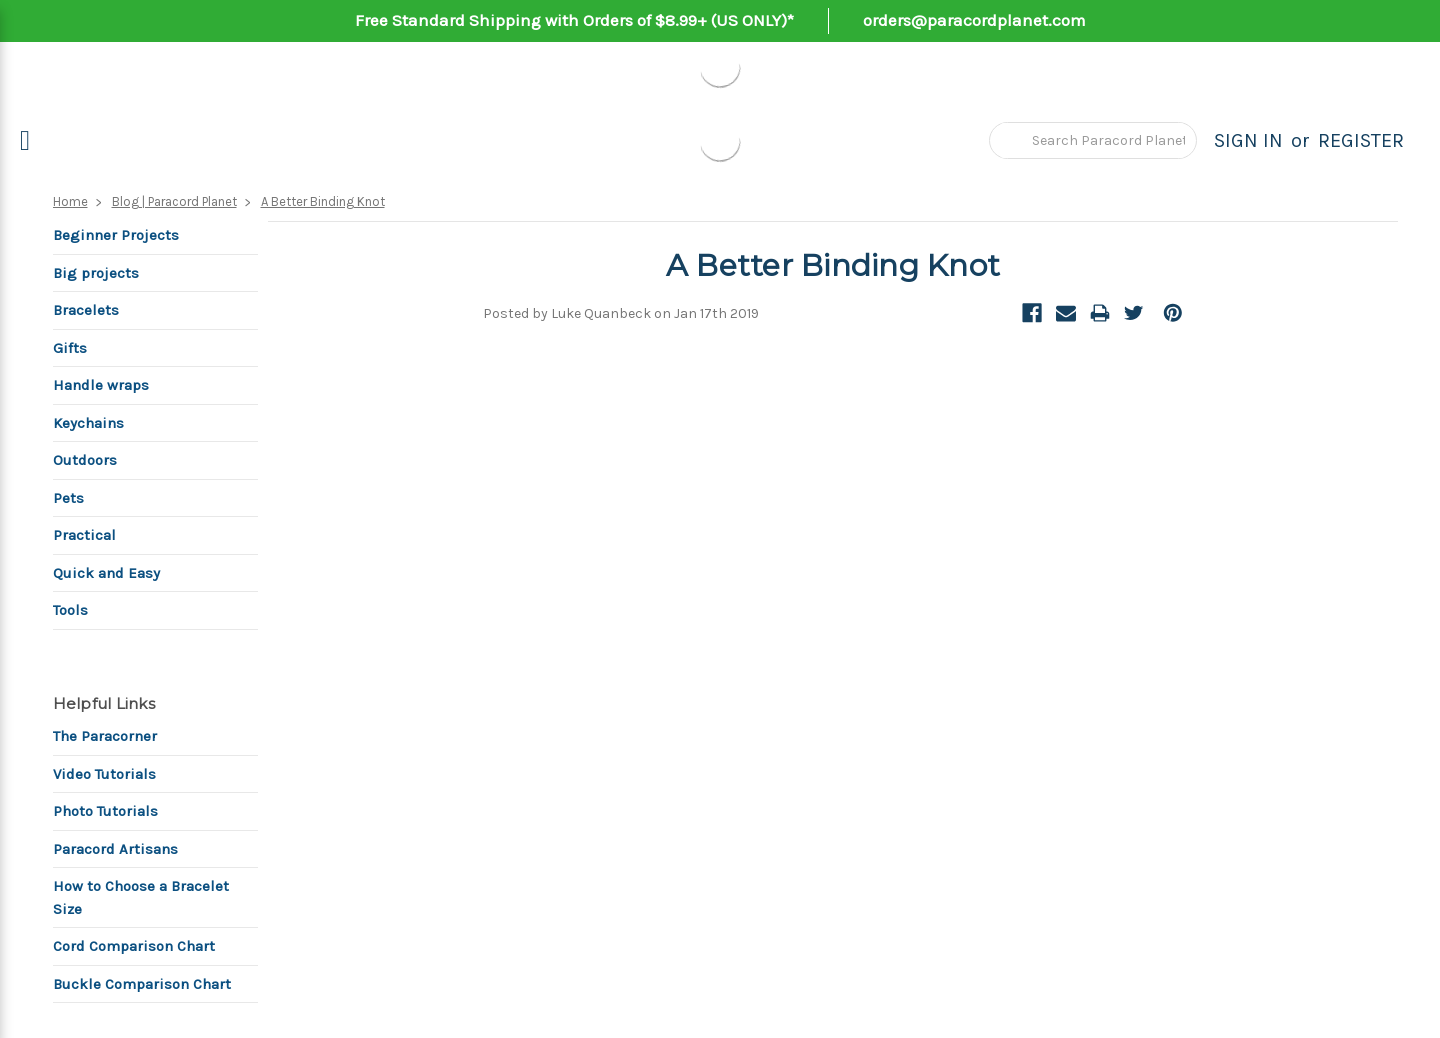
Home (70, 201)
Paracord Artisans (115, 849)
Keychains (88, 423)
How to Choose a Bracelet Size (141, 897)
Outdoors (85, 460)
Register (1361, 140)
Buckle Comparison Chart (142, 984)
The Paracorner (105, 736)
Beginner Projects (116, 235)
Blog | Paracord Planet (174, 201)
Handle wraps (101, 385)
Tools (70, 610)
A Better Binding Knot (323, 201)
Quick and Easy (106, 573)
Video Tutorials (104, 774)
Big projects (96, 273)
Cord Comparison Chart (134, 946)
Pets (68, 498)
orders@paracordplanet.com (974, 20)
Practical (84, 535)
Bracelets (86, 310)
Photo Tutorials (105, 811)
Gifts (70, 348)
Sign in (1248, 140)
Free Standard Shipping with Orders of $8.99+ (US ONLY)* (574, 20)
